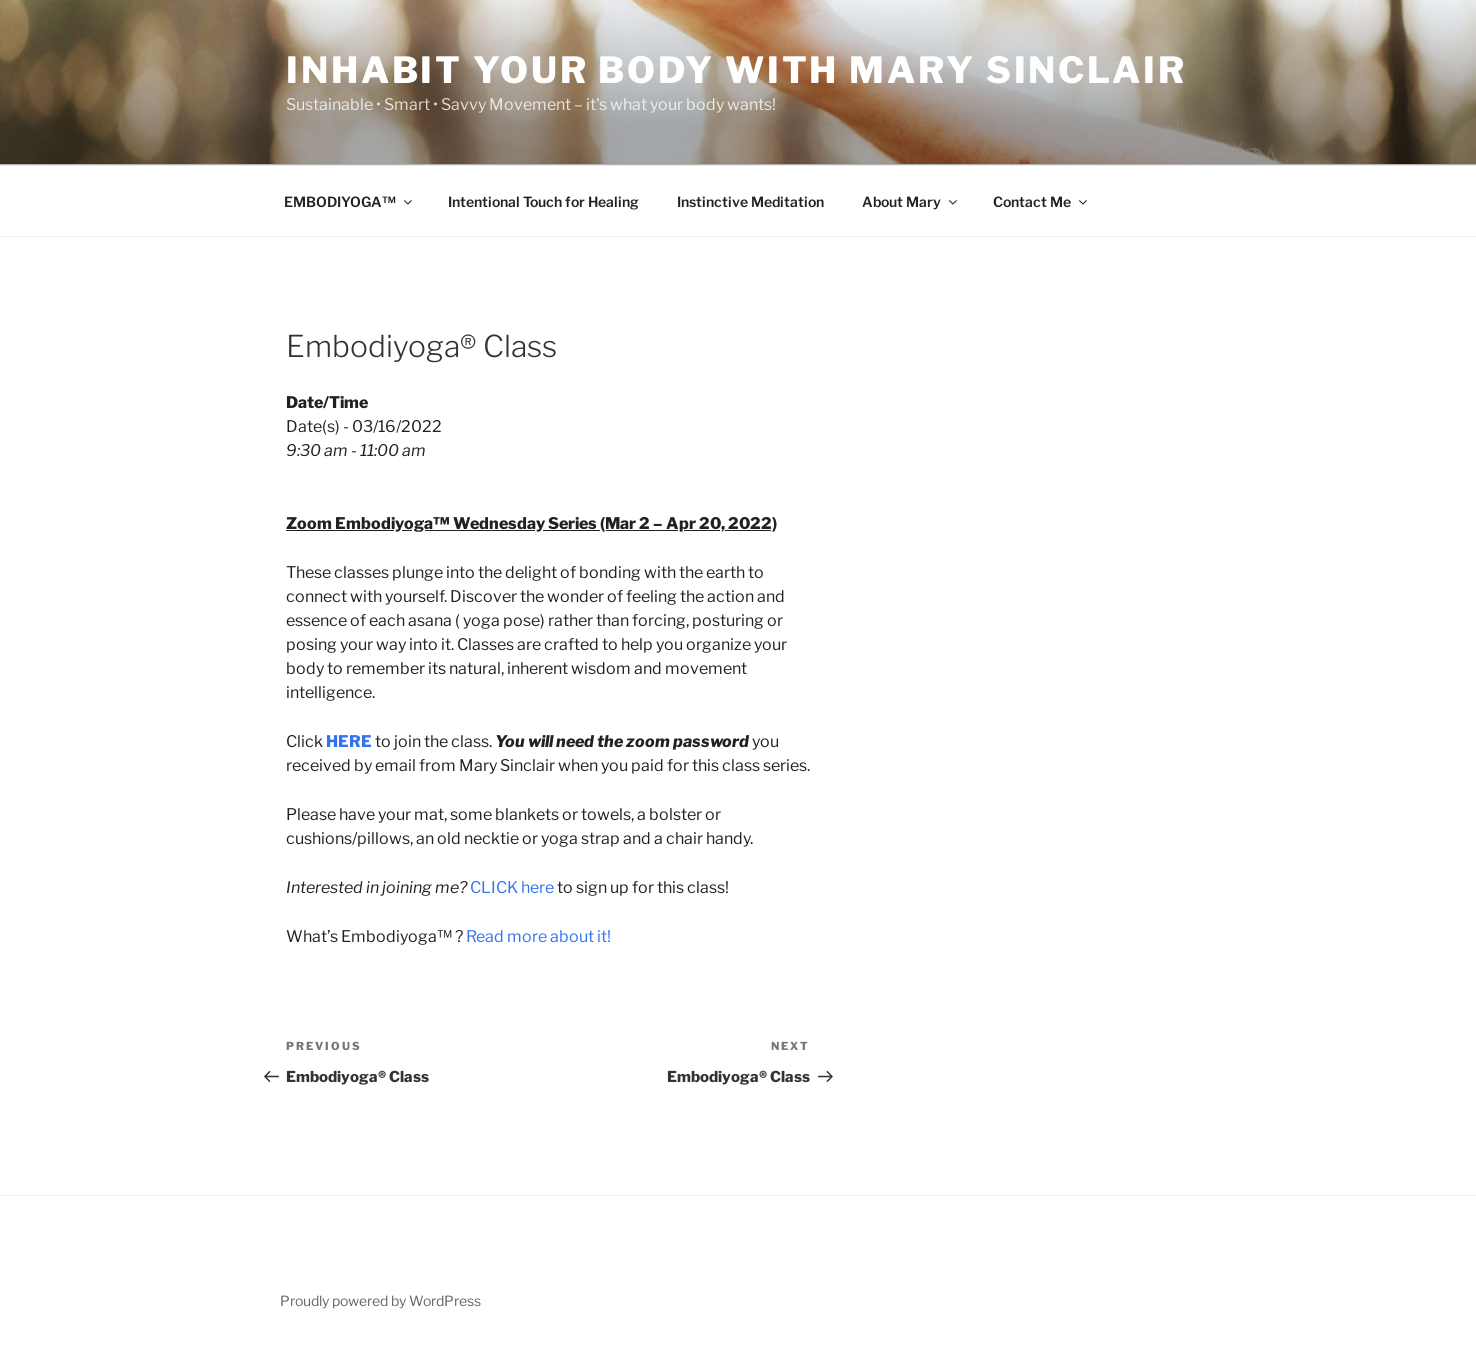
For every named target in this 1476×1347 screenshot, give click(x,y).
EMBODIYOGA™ (349, 201)
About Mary (911, 201)
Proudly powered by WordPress (380, 1300)
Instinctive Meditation (750, 201)
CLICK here (512, 887)
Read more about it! (538, 936)
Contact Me (1041, 201)
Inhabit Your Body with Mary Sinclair (736, 70)
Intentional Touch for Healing (543, 201)
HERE (349, 741)
